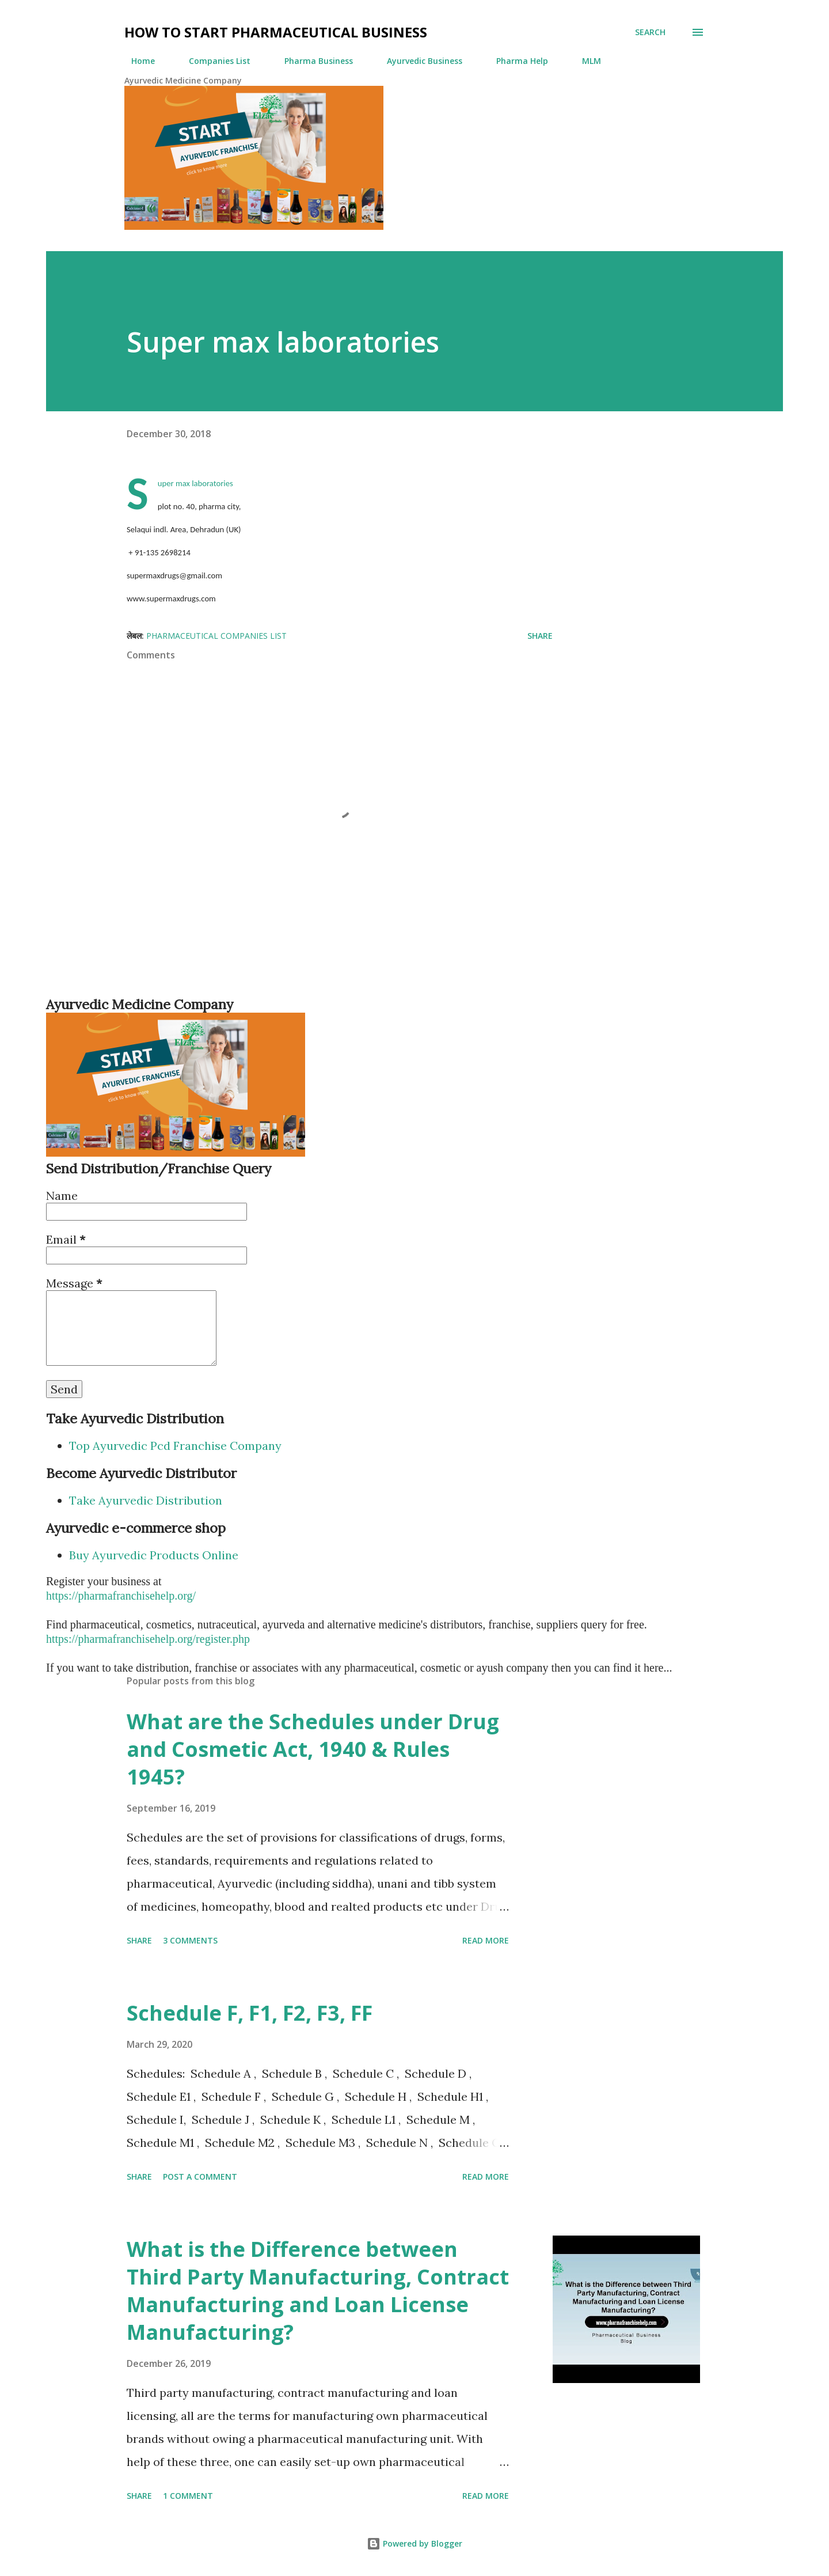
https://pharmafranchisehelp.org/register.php (148, 1638)
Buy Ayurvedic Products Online (153, 1555)
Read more (485, 1940)
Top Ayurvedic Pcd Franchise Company (175, 1445)
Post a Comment (200, 2176)
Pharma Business (311, 60)
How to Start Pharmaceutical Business (275, 31)
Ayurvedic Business (417, 60)
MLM (584, 60)
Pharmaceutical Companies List (216, 635)
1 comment (188, 2495)
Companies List (213, 60)
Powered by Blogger (414, 2543)
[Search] (650, 32)
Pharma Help (515, 60)
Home (136, 60)
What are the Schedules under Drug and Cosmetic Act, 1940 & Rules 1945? (313, 1749)
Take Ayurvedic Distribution (145, 1500)
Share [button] (540, 635)
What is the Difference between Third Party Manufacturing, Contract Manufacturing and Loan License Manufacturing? (318, 2290)
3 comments (190, 1940)
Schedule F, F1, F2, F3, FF (249, 2013)
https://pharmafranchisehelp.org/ (121, 1595)
